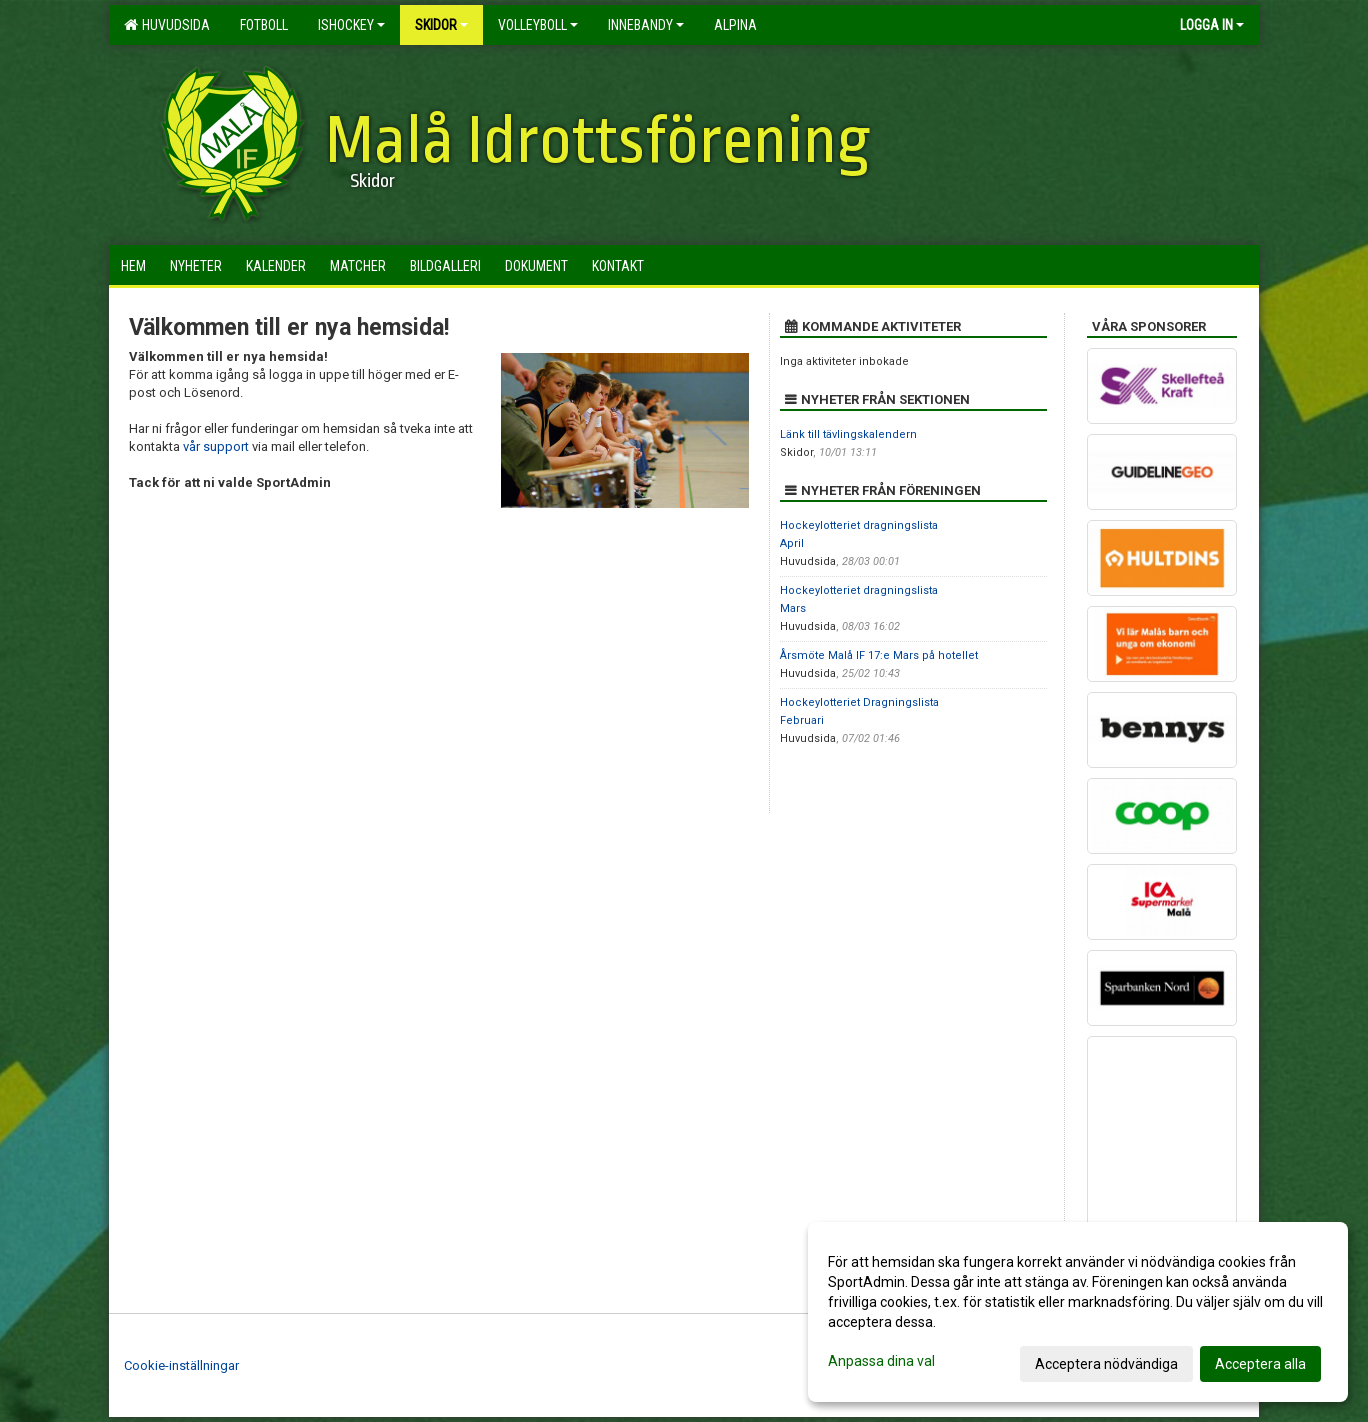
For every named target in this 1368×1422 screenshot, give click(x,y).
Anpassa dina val (881, 1361)
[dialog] (1078, 1312)
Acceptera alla (1260, 1364)
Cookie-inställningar (181, 1365)
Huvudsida (167, 25)
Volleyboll (538, 25)
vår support (216, 446)
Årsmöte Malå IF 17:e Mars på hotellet (879, 655)
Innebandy (646, 25)
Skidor (441, 25)
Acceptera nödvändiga (1106, 1364)
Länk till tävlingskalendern (848, 434)
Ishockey (351, 25)
